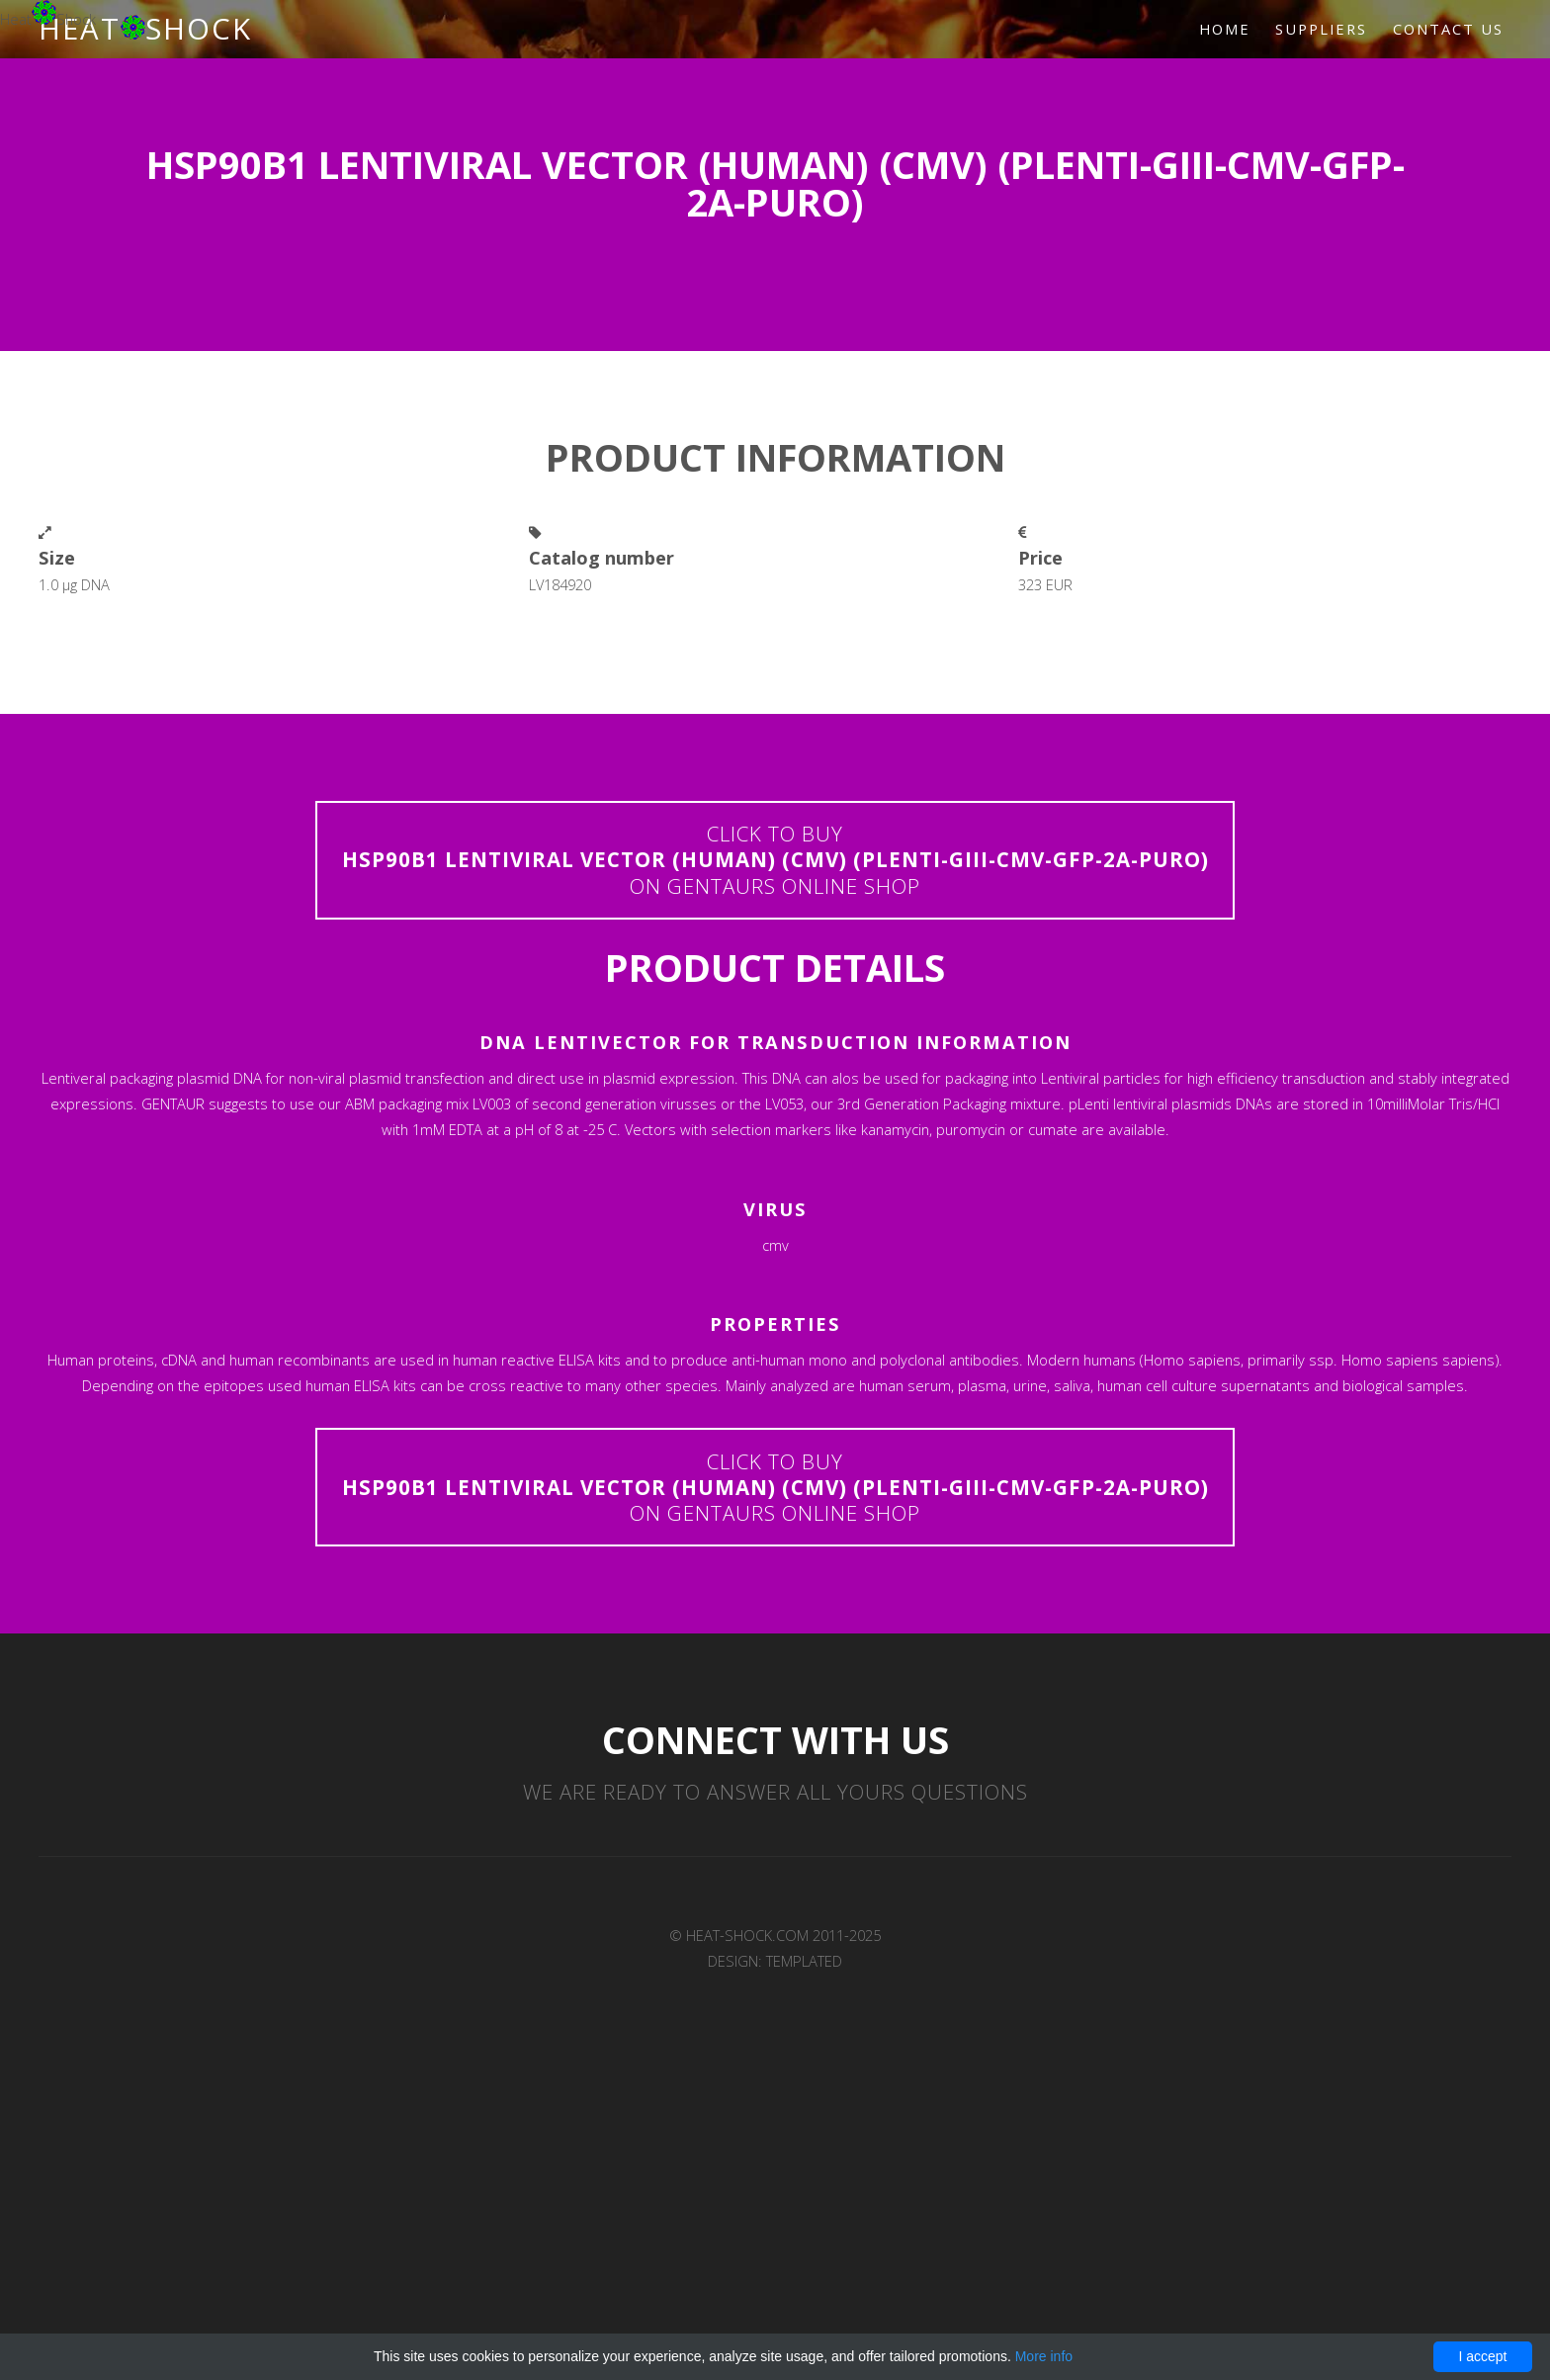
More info (1044, 2356)
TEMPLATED (804, 1962)
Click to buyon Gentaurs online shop (775, 860)
